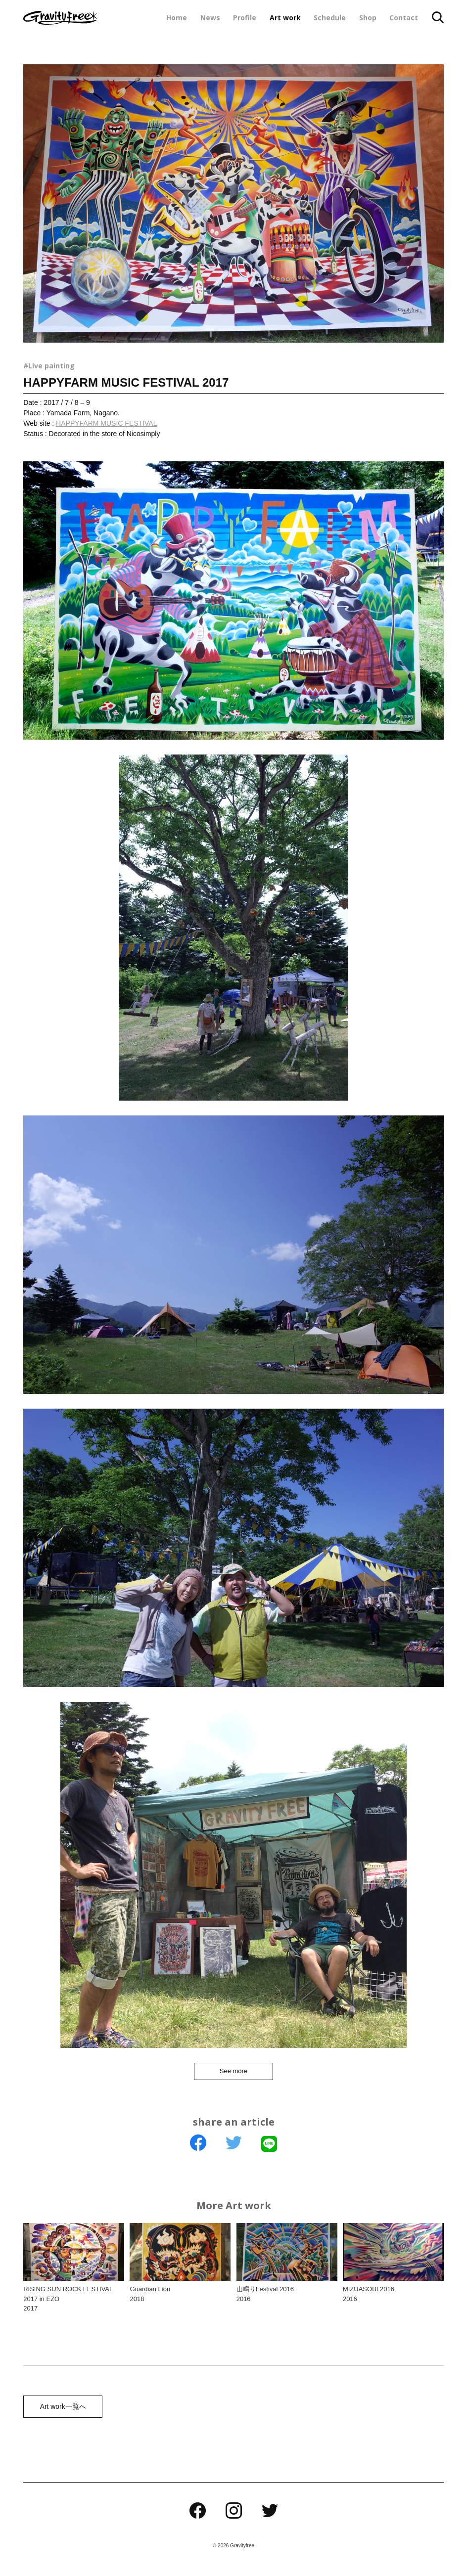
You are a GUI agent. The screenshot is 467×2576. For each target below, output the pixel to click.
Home (176, 17)
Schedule (330, 17)
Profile (244, 17)
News (210, 17)
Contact (403, 17)
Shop (367, 17)
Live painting (51, 365)
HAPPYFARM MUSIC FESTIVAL (106, 423)
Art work (285, 17)
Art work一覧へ (61, 2412)
